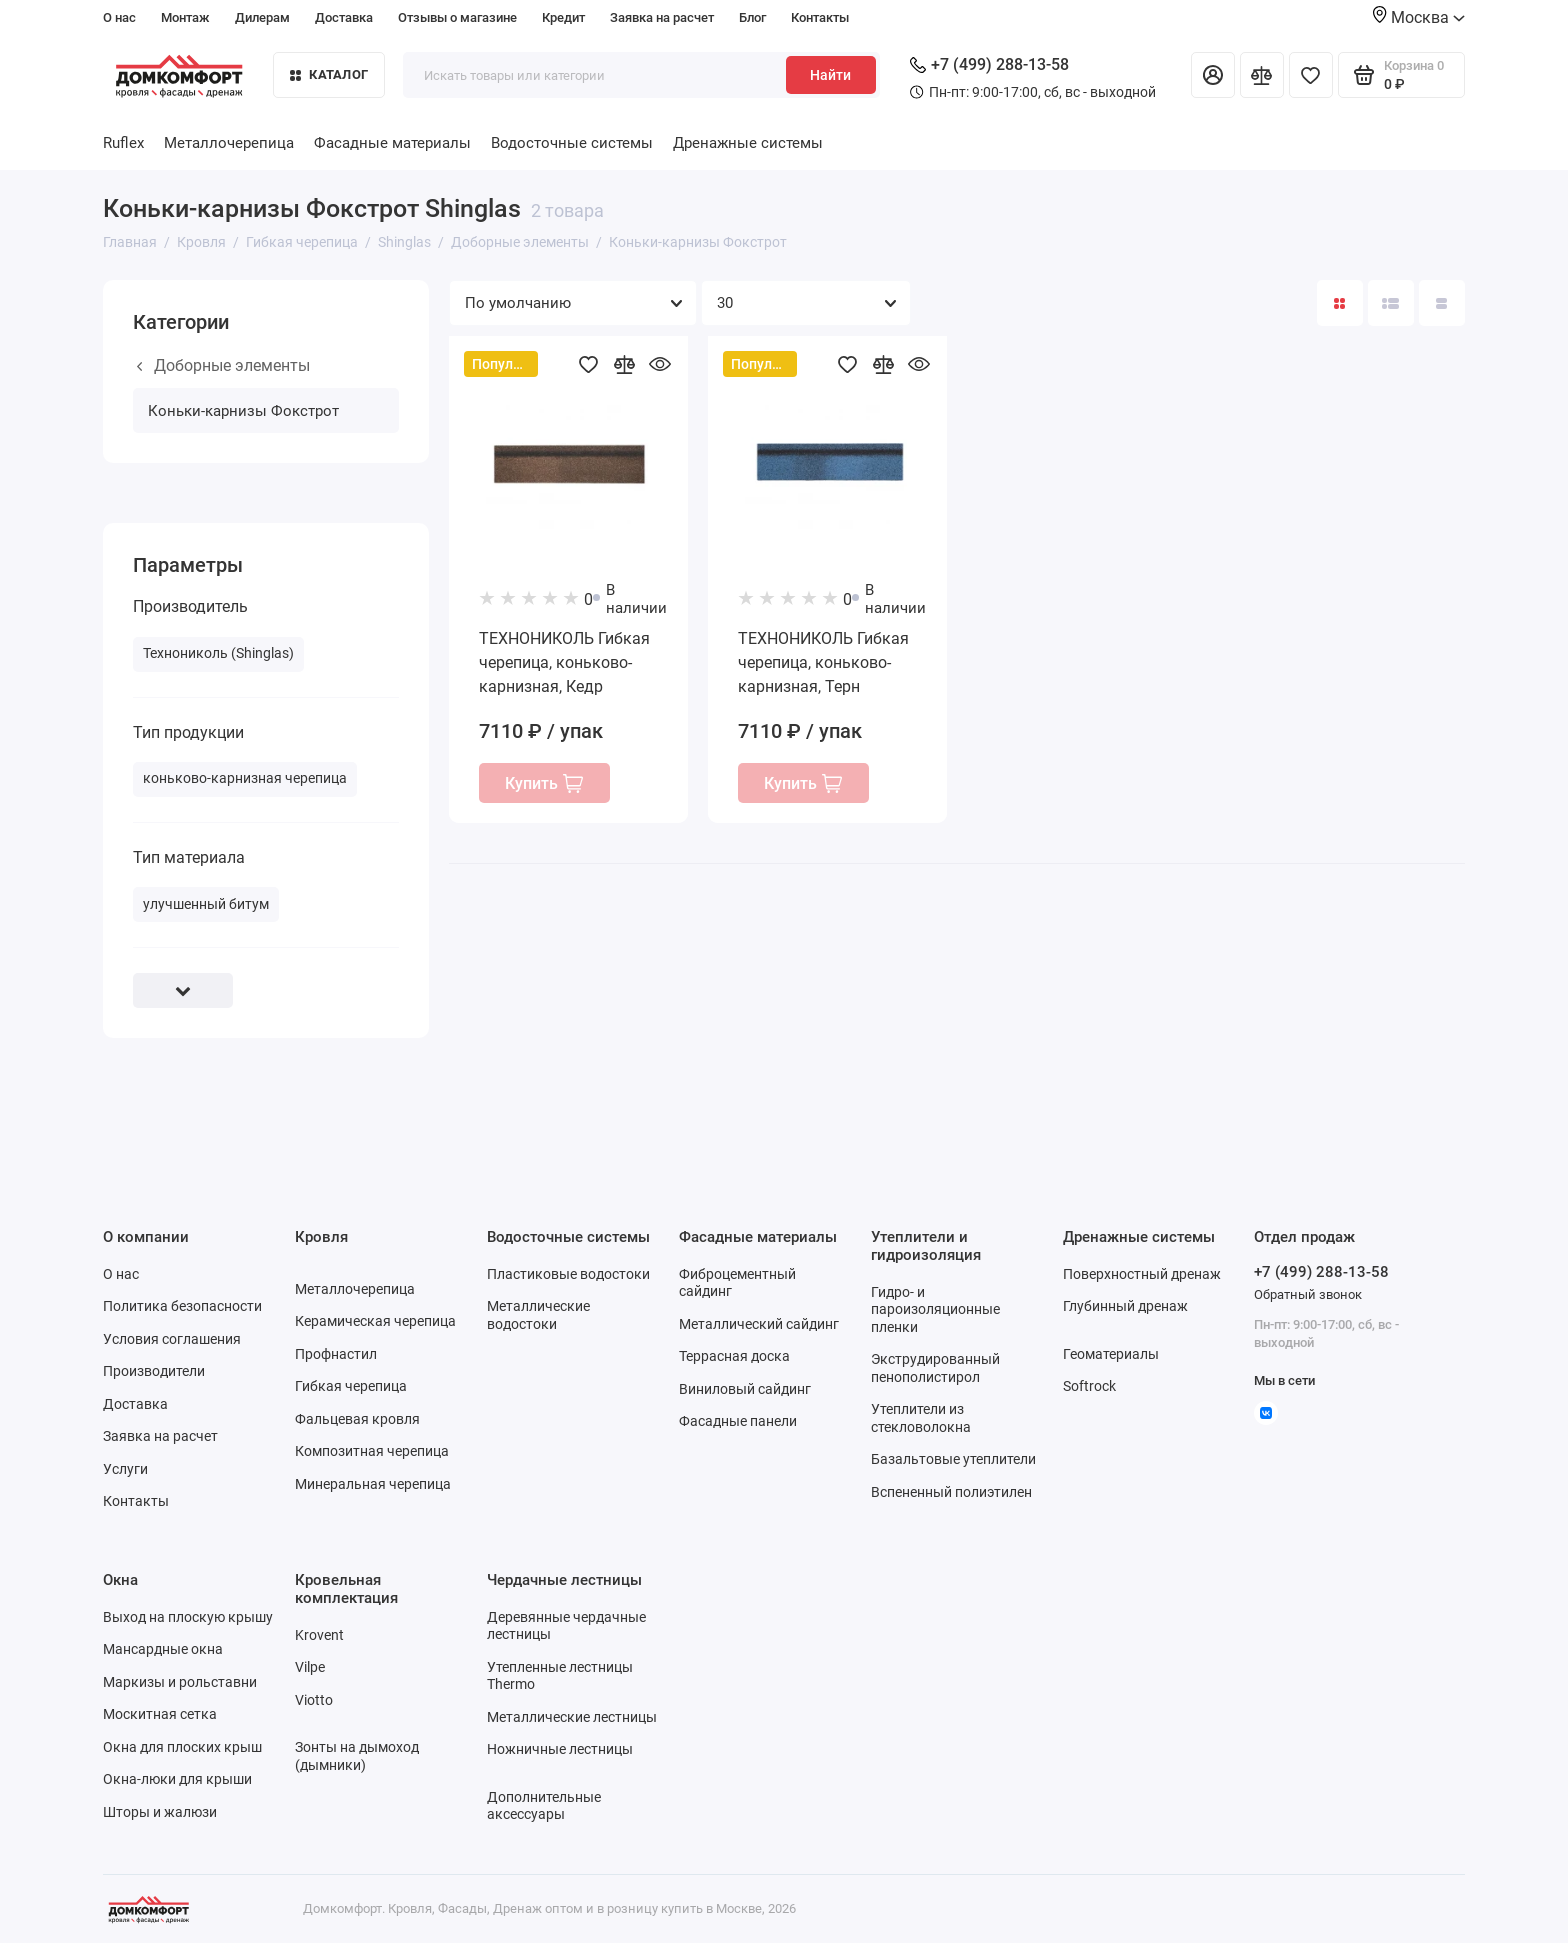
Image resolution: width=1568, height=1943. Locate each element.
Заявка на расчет (662, 17)
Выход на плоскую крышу (188, 1617)
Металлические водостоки (538, 1315)
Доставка (344, 17)
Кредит (563, 17)
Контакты (820, 17)
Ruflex (123, 143)
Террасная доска (734, 1356)
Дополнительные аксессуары (544, 1806)
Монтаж (185, 17)
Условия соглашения (172, 1339)
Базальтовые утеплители (953, 1459)
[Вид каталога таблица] (1442, 303)
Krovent (319, 1635)
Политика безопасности (182, 1306)
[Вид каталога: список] (1391, 303)
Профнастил (336, 1354)
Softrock (1089, 1386)
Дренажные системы (748, 143)
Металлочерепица (229, 143)
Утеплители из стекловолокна (921, 1418)
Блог (752, 17)
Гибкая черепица (351, 1386)
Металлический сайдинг (759, 1324)
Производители (154, 1371)
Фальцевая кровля (357, 1419)
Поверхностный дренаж (1142, 1274)
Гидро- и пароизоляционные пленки (935, 1309)
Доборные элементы (223, 365)
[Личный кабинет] (1213, 75)
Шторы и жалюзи (160, 1812)
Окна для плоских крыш (182, 1747)
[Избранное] (1311, 75)
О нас (119, 17)
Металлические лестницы (572, 1717)
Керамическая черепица (375, 1321)
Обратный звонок (1308, 1294)
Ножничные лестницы (560, 1749)
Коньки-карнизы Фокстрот (243, 411)
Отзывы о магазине (457, 17)
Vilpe (310, 1667)
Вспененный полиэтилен (951, 1492)
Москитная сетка (160, 1714)
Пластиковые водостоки (568, 1274)
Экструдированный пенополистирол (935, 1368)
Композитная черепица (372, 1451)
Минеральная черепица (373, 1484)
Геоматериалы (1111, 1354)
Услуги (125, 1469)
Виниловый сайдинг (745, 1389)
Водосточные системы (572, 143)
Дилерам (262, 17)
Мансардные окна (163, 1649)
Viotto (314, 1700)
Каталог (329, 74)
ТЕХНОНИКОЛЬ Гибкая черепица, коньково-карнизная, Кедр (564, 662)
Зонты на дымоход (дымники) (357, 1756)
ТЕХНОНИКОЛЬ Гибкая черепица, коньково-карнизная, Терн (823, 662)
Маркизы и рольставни (180, 1682)
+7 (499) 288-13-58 (989, 64)
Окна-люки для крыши (177, 1779)
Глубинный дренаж (1125, 1306)
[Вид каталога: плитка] (1340, 303)
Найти (830, 75)
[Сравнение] (1262, 75)
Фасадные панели (738, 1421)
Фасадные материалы (392, 143)
